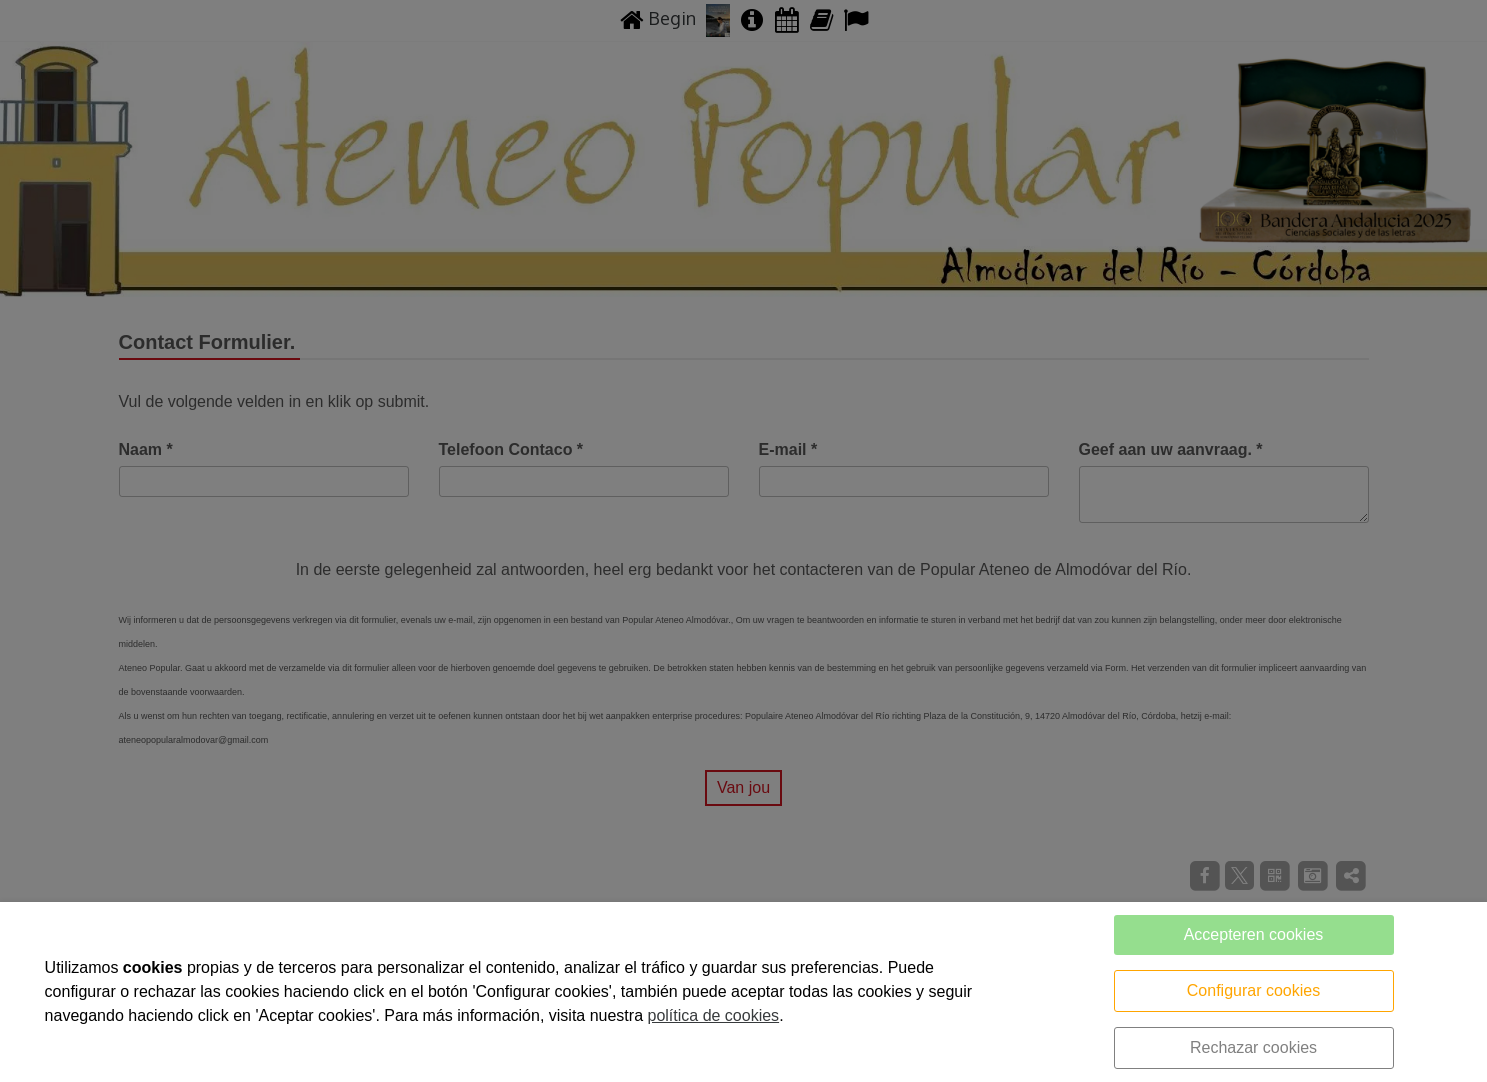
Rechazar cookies (1253, 1047)
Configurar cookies (1253, 990)
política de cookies (713, 1015)
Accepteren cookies (1254, 934)
